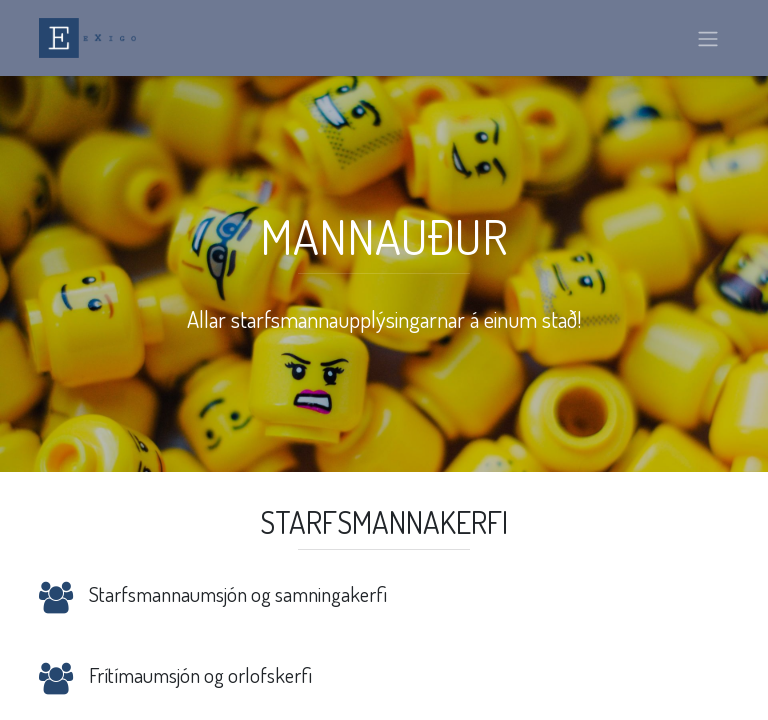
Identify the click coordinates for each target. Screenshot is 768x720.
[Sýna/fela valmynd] (708, 38)
